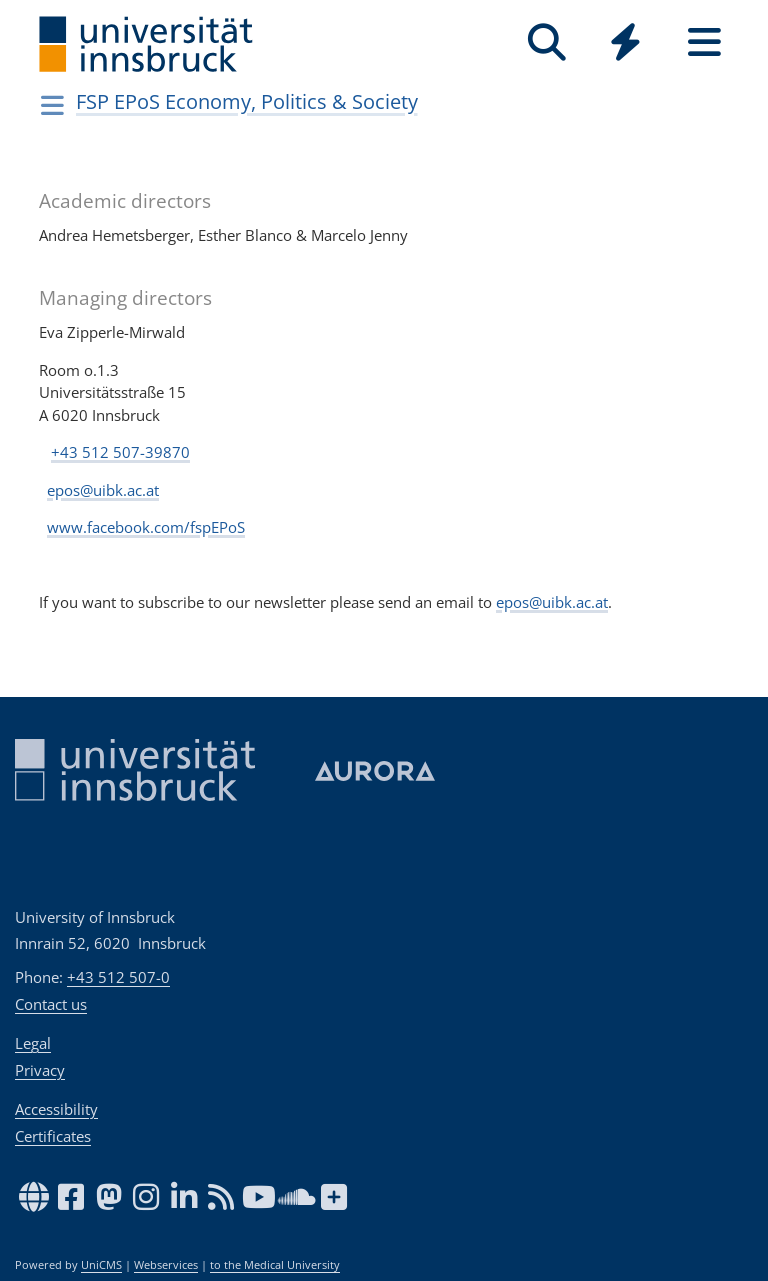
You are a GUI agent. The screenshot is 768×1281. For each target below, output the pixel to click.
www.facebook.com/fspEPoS (146, 527)
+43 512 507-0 (118, 977)
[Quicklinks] (625, 42)
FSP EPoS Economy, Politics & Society (247, 101)
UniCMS (101, 1265)
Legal (33, 1043)
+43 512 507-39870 (120, 452)
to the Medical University (275, 1265)
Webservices (166, 1265)
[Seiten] (704, 42)
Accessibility (56, 1109)
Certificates (53, 1136)
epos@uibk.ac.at (103, 490)
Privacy (40, 1070)
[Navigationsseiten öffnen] (52, 105)
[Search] (546, 42)
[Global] (625, 44)
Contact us (51, 1004)
